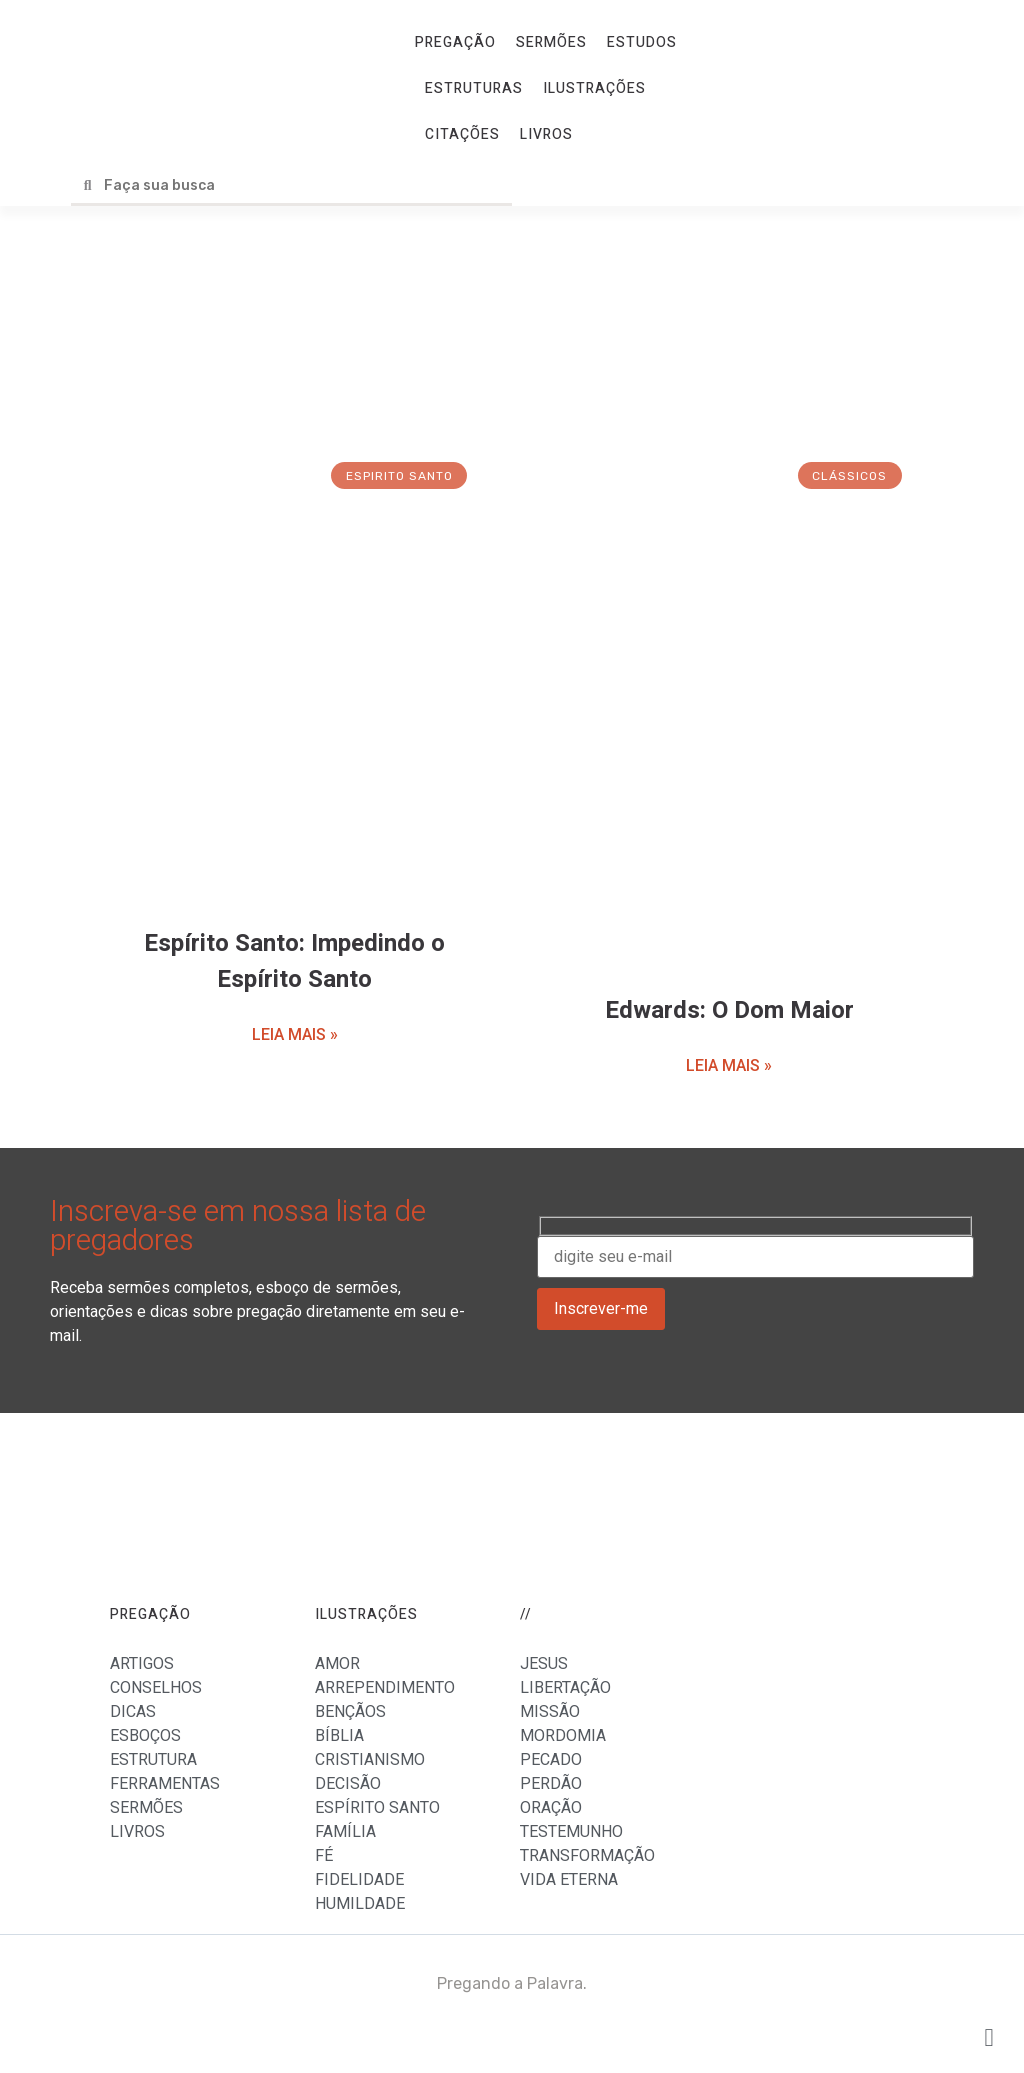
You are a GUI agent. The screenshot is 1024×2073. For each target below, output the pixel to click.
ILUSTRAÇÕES (594, 88)
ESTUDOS (642, 42)
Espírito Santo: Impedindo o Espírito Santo (294, 961)
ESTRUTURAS (474, 88)
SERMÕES (551, 42)
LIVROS (546, 134)
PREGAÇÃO (455, 42)
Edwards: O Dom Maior (729, 1010)
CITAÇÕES (462, 134)
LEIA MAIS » (295, 1034)
